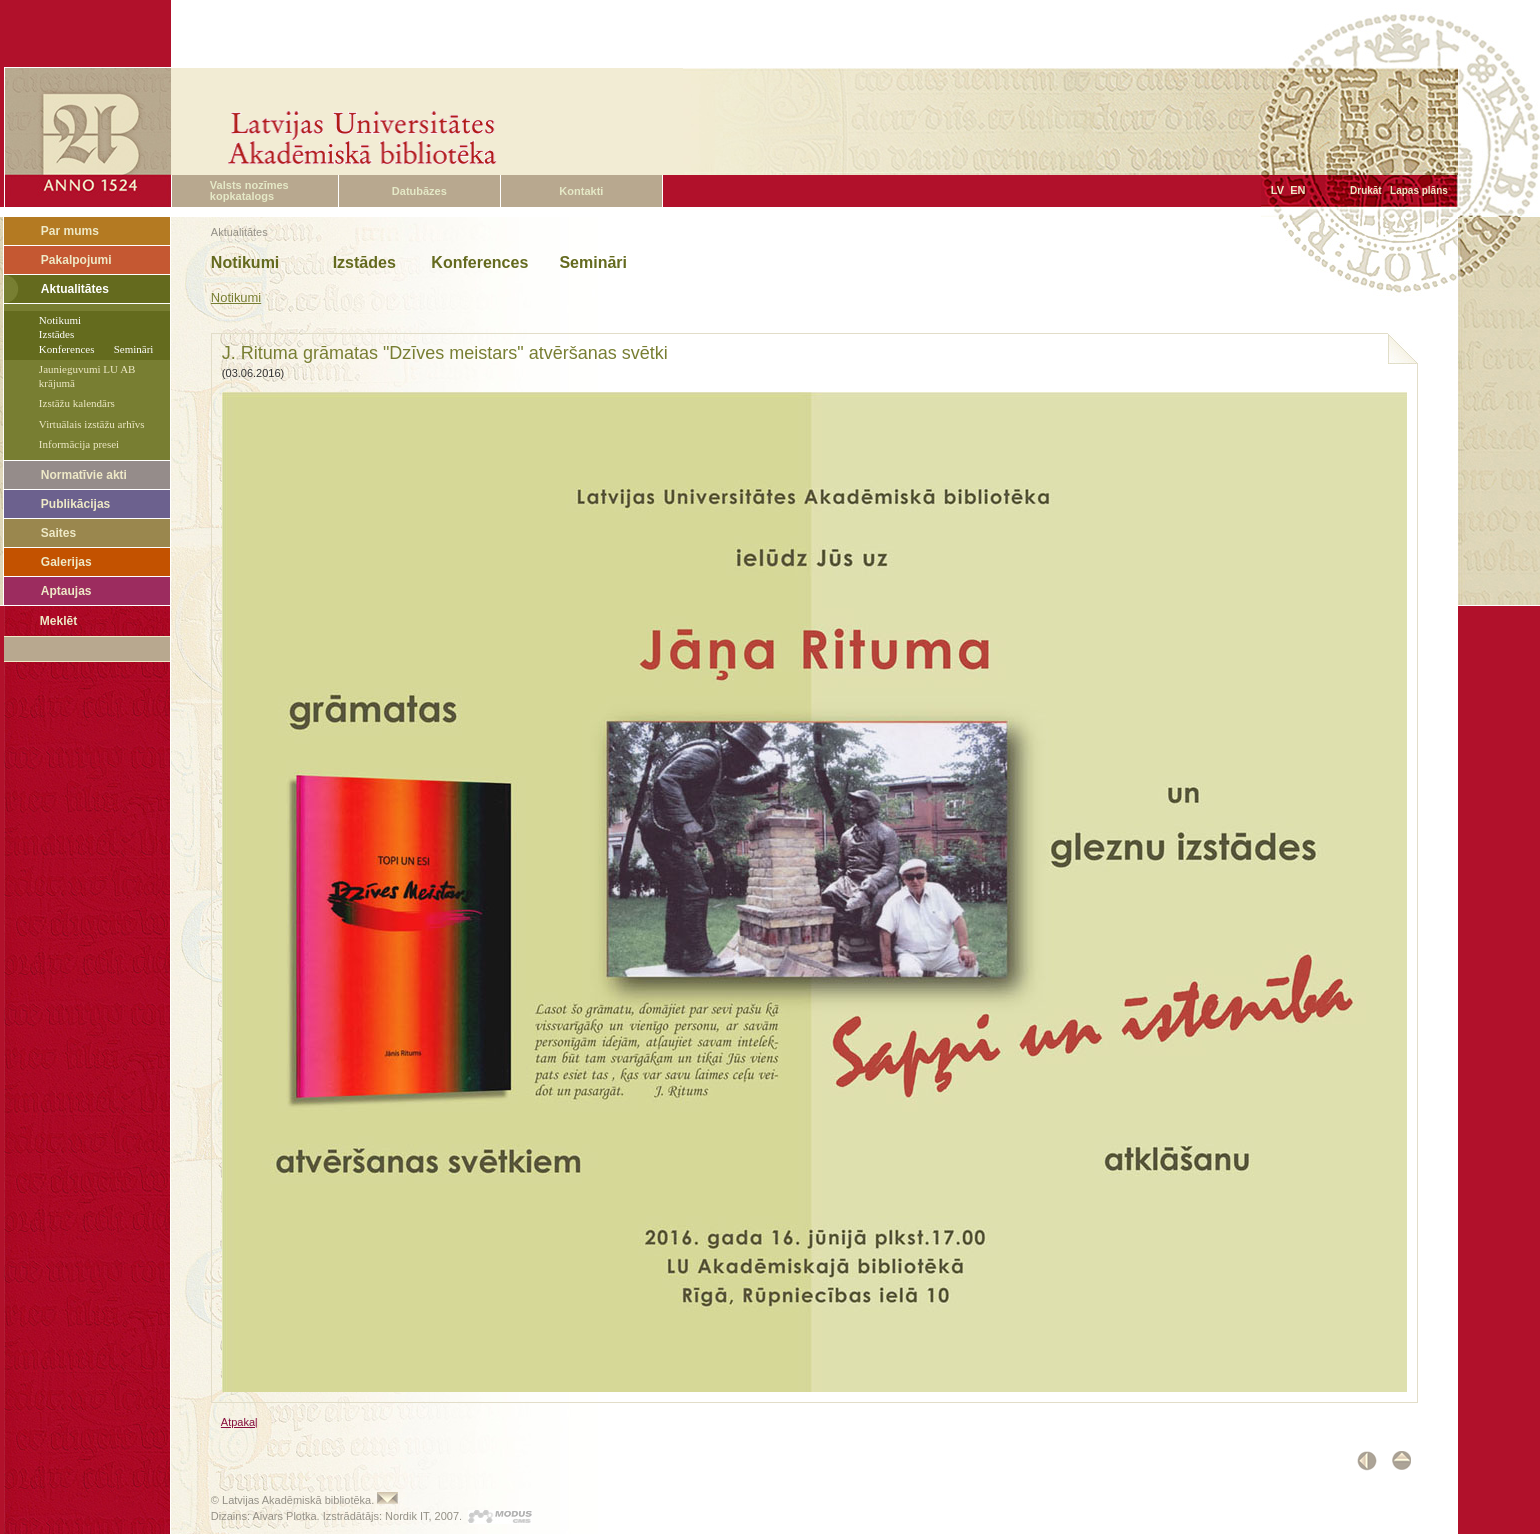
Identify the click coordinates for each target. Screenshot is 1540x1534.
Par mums (70, 231)
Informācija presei (79, 444)
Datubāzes (419, 191)
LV (1277, 190)
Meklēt (58, 621)
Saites (58, 533)
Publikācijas (75, 504)
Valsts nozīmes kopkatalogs (249, 190)
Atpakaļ (239, 1422)
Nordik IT (406, 1516)
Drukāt (1366, 190)
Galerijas (66, 562)
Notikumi (236, 297)
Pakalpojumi (76, 260)
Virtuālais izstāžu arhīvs (92, 424)
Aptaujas (66, 591)
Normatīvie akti (84, 475)
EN (1297, 190)
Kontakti (581, 191)
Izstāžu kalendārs (77, 403)
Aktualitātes (75, 289)
